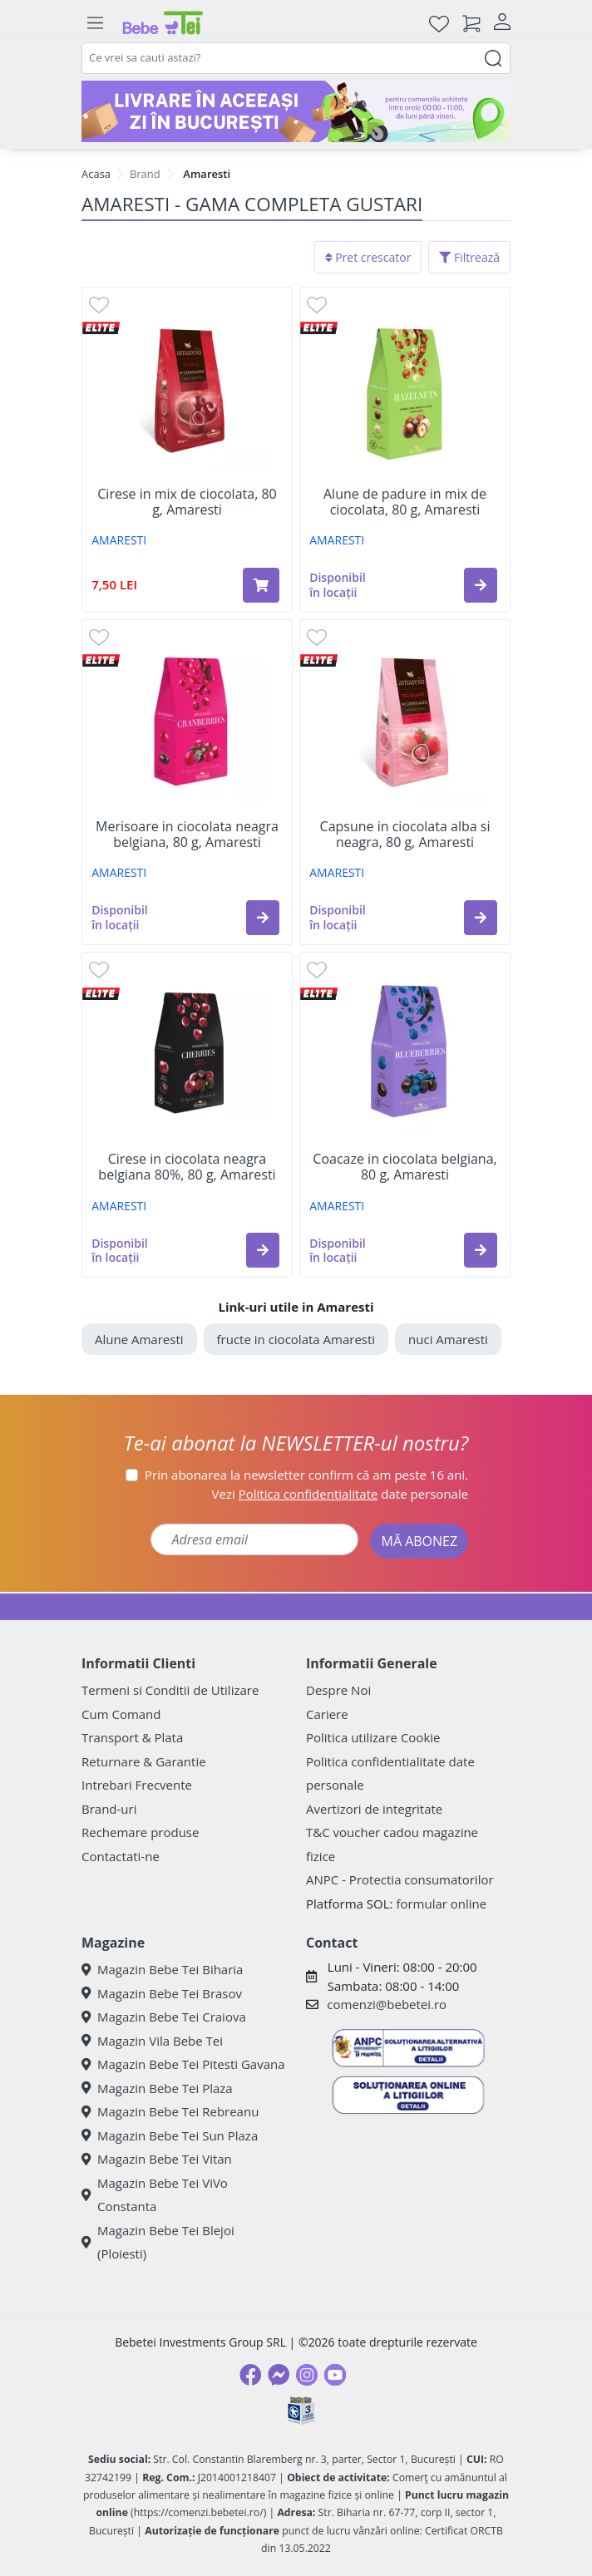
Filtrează (469, 257)
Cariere (327, 1714)
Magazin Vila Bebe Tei (152, 2040)
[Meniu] (94, 23)
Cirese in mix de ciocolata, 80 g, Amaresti (186, 502)
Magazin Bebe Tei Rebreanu (170, 2111)
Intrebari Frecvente (136, 1784)
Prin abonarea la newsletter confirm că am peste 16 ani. (306, 1474)
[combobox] (296, 58)
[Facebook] (250, 2375)
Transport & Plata (132, 1737)
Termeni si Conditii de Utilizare (170, 1690)
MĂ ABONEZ (419, 1541)
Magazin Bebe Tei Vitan (156, 2158)
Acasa (96, 173)
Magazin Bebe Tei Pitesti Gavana (183, 2064)
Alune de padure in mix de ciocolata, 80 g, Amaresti (404, 502)
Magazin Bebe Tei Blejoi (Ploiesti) (157, 2242)
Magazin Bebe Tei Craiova (163, 2016)
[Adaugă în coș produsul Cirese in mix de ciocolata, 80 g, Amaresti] (261, 585)
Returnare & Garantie (143, 1761)
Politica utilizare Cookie (373, 1737)
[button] (480, 585)
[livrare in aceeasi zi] (296, 111)
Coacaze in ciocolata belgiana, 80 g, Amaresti (404, 1167)
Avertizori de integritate (374, 1808)
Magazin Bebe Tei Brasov (161, 1993)
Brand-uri (108, 1808)
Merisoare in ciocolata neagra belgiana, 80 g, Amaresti (187, 834)
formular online (441, 1903)
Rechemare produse (140, 1832)
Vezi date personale (340, 1493)
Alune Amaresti (139, 1339)
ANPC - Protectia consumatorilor (400, 1879)
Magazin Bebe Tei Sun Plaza (169, 2135)
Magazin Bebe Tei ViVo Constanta (154, 2195)
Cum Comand (121, 1714)
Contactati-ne (120, 1856)
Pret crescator (368, 257)
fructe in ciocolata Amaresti (296, 1339)
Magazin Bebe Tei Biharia (162, 1969)
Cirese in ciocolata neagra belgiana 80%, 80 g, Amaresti (186, 1167)
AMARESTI (118, 540)
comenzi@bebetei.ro (386, 2004)
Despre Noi (338, 1690)
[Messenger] (278, 2375)
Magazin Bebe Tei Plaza (157, 2088)
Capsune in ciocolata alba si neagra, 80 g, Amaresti (405, 834)
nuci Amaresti (448, 1339)
